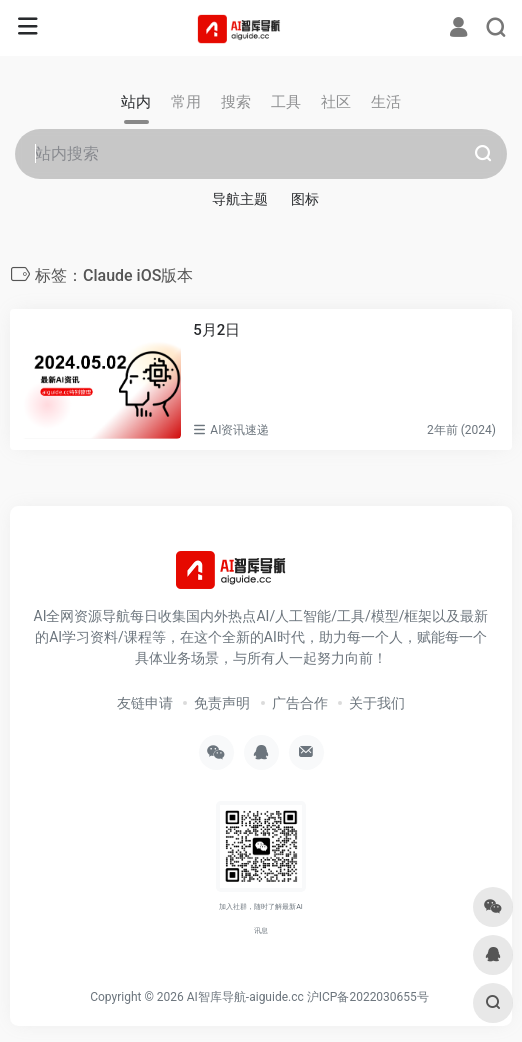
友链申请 (145, 703)
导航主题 (240, 199)
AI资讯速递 (239, 430)
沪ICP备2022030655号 (368, 997)
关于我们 (377, 703)
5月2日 (216, 330)
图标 (305, 199)
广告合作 (300, 703)
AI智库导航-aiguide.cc (245, 997)
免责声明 (222, 703)
